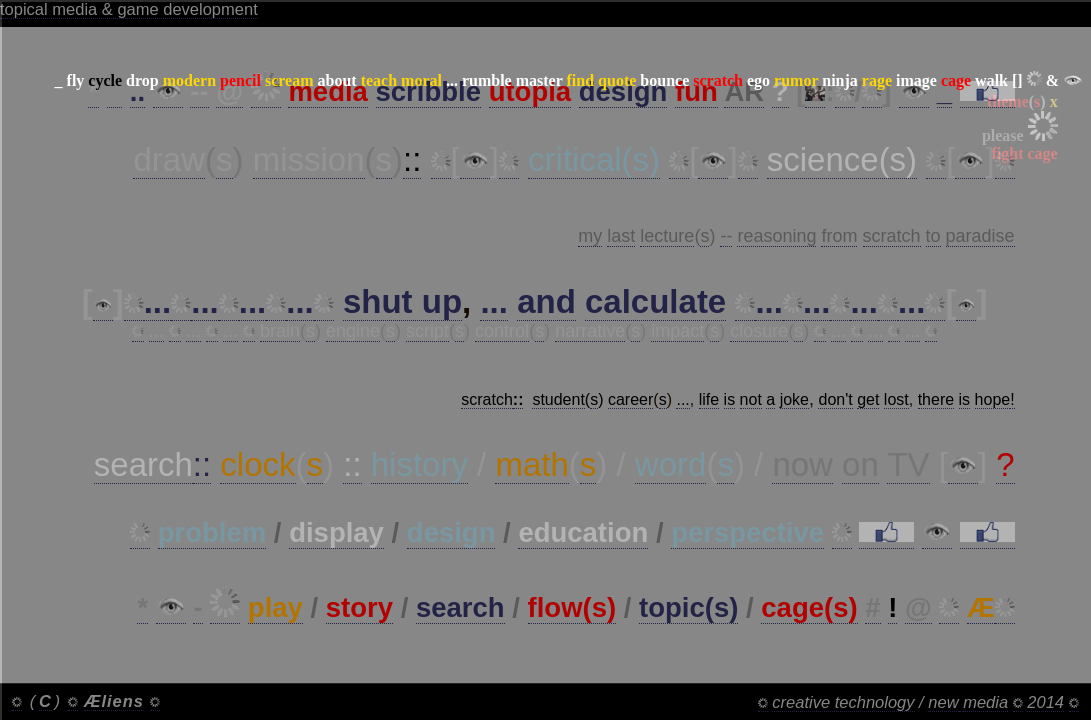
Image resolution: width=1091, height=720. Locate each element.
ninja (840, 80)
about (337, 80)
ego (758, 80)
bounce (664, 80)
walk (991, 80)
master (539, 80)
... (452, 80)
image (916, 80)
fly (76, 80)
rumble (487, 80)
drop (142, 80)
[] (1017, 80)
